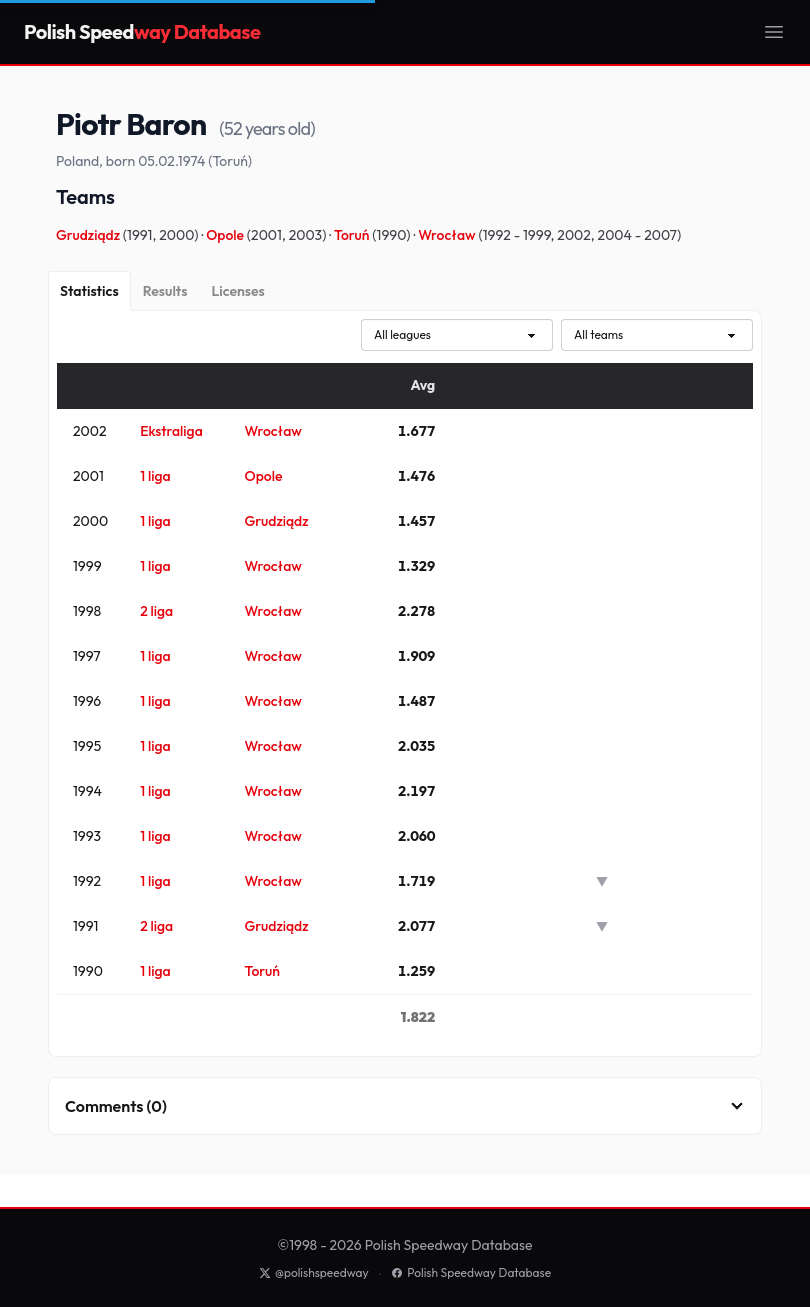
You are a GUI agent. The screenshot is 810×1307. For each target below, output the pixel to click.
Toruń (353, 235)
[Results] (165, 291)
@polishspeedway (314, 1272)
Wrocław (448, 235)
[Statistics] (89, 291)
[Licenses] (237, 291)
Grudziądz (89, 235)
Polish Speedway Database (471, 1272)
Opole (226, 235)
